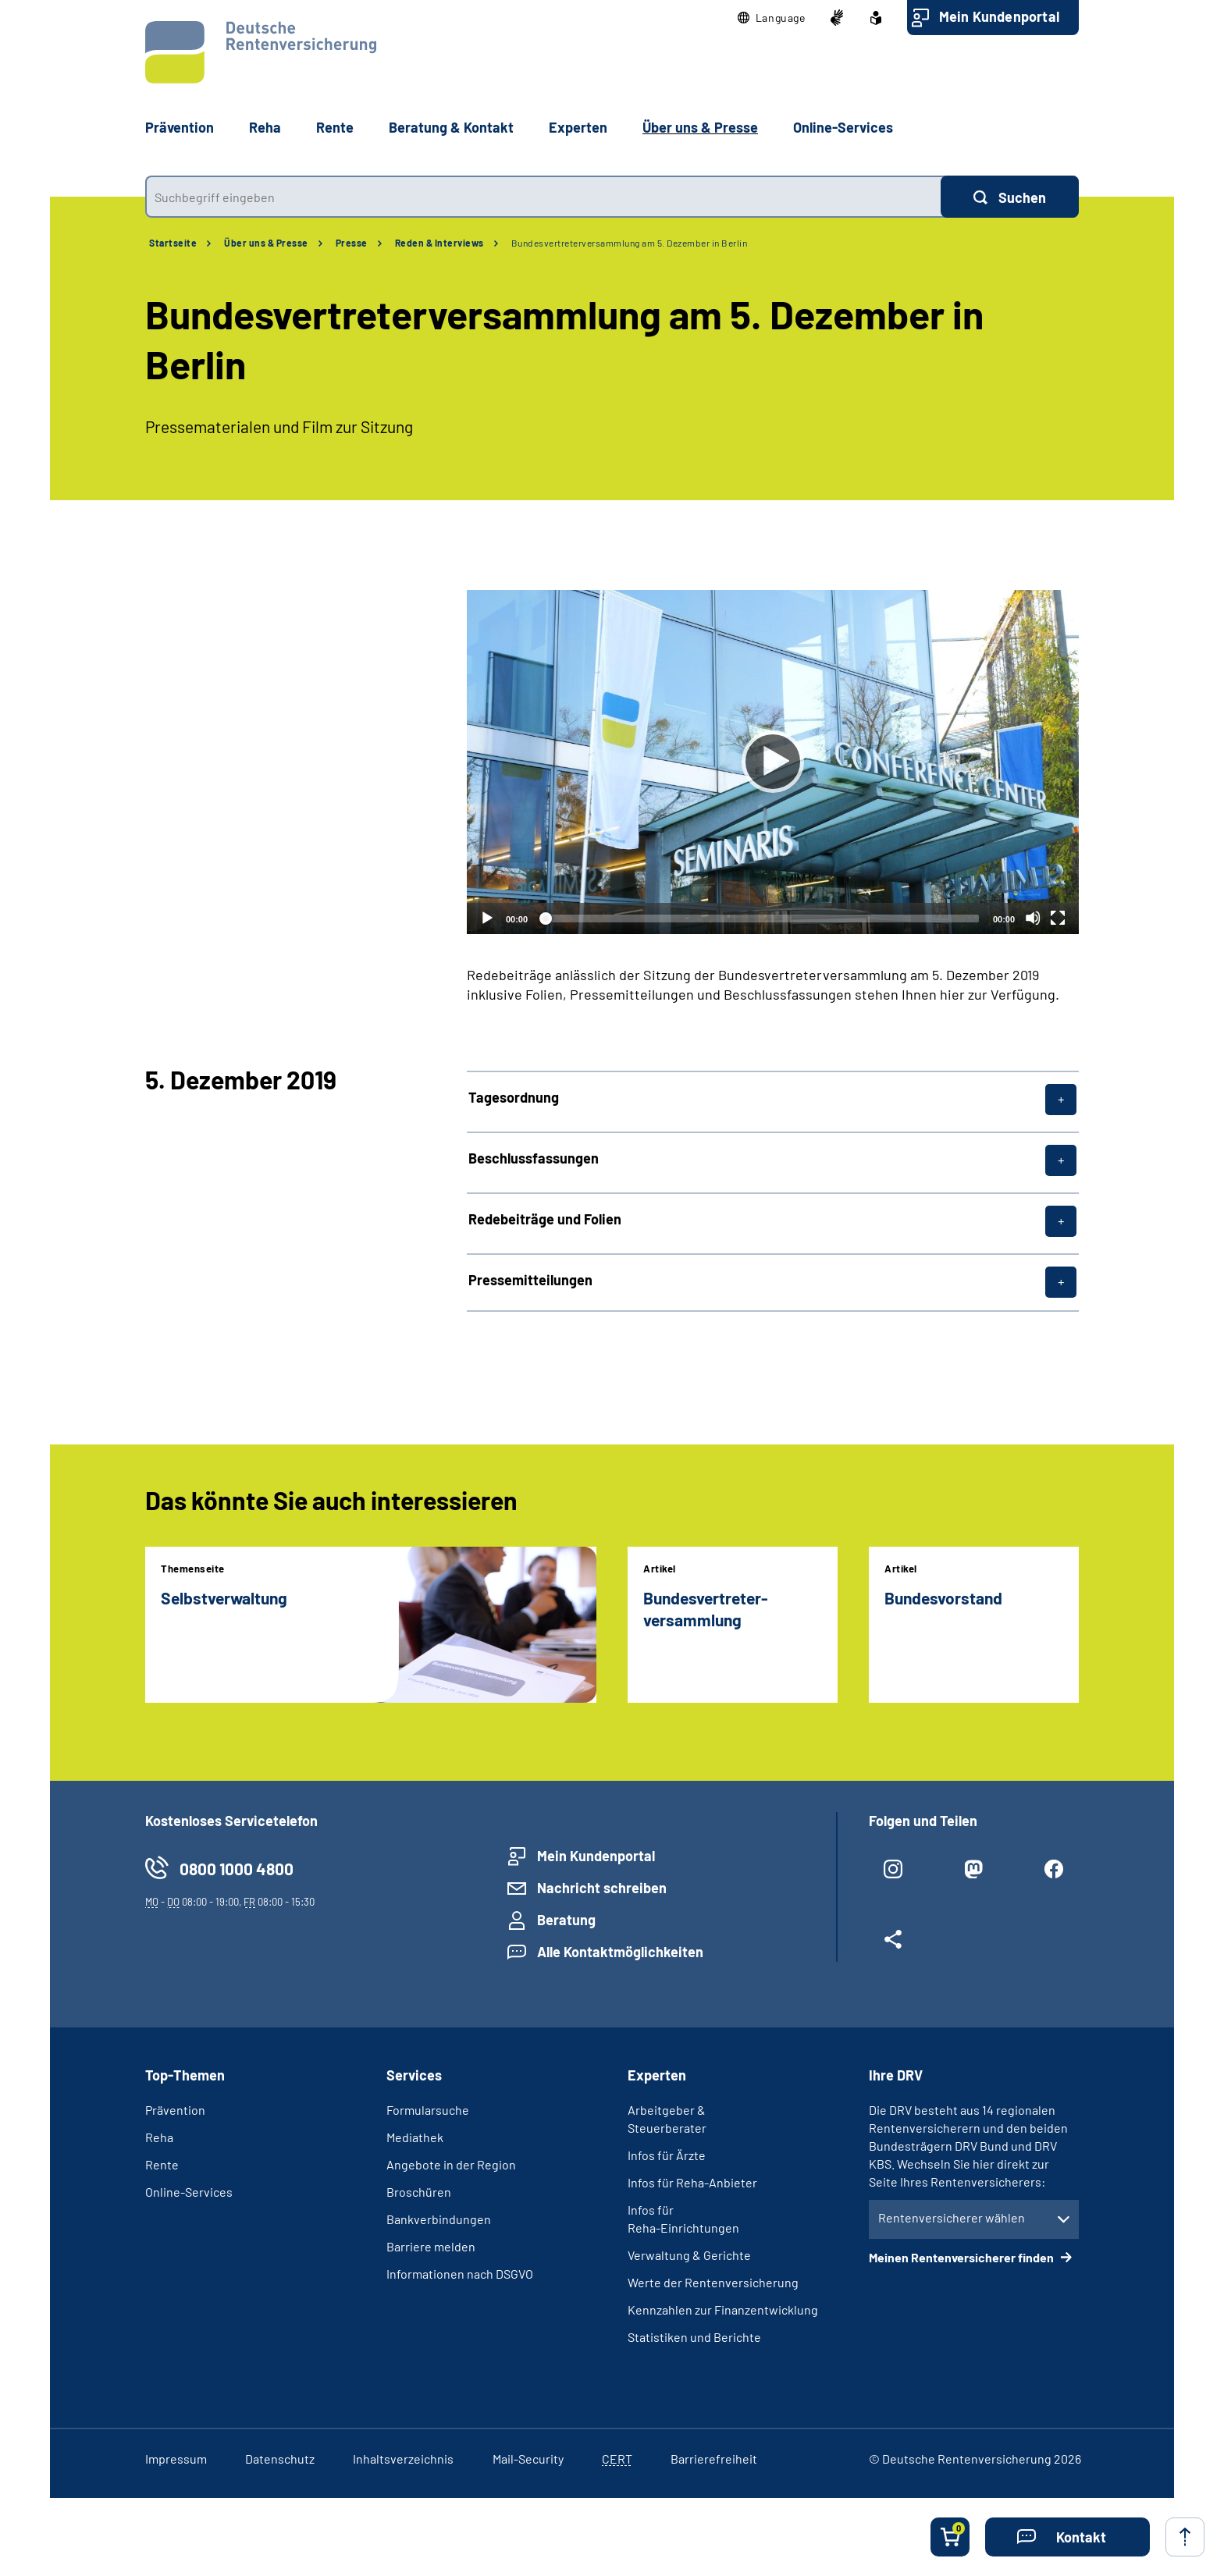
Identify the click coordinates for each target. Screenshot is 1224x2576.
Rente (162, 2164)
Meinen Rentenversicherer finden (962, 2257)
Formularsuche (427, 2109)
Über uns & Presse (266, 242)
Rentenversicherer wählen (951, 2217)
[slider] (760, 918)
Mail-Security (528, 2458)
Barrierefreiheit (714, 2458)
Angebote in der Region (451, 2164)
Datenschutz (280, 2458)
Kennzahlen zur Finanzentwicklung (723, 2309)
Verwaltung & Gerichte (689, 2254)
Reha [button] (265, 127)
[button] (772, 18)
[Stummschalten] (1033, 918)
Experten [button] (578, 127)
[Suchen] (1010, 197)
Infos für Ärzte (667, 2155)
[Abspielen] (773, 761)
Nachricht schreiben (602, 1887)
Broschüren (418, 2191)
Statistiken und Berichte (694, 2336)
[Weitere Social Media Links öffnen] (893, 1945)
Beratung (566, 1919)
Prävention (179, 127)
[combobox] (543, 197)
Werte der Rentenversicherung (713, 2282)
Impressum (176, 2458)
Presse (352, 242)
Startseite (173, 242)
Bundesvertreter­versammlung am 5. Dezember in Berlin (629, 242)
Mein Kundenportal (999, 16)
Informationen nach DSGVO (459, 2273)
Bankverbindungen (438, 2219)
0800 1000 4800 (237, 1868)
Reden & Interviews (439, 242)
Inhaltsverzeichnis (403, 2458)
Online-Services (843, 127)
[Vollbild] (1058, 918)
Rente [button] (335, 127)
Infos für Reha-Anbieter (692, 2182)
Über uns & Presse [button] (700, 127)
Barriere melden (430, 2246)
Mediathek (414, 2137)
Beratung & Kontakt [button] (451, 127)
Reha (159, 2137)
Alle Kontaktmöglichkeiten (620, 1951)
